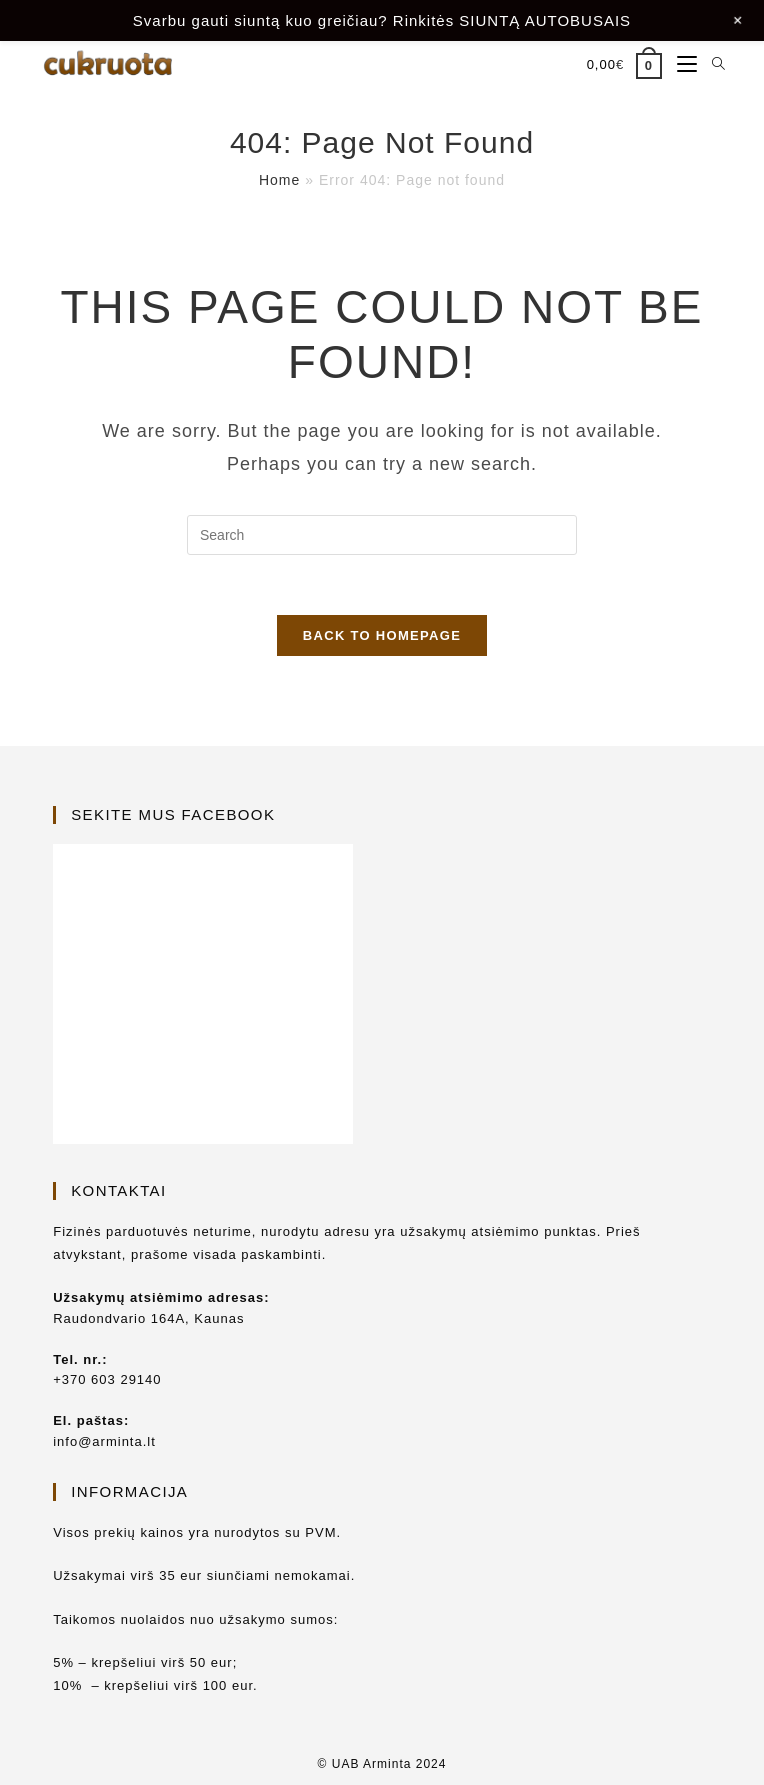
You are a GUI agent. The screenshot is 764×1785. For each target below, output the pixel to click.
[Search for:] (711, 64)
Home (279, 180)
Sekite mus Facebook (173, 814)
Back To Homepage (382, 635)
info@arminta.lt (104, 1441)
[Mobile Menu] (679, 64)
